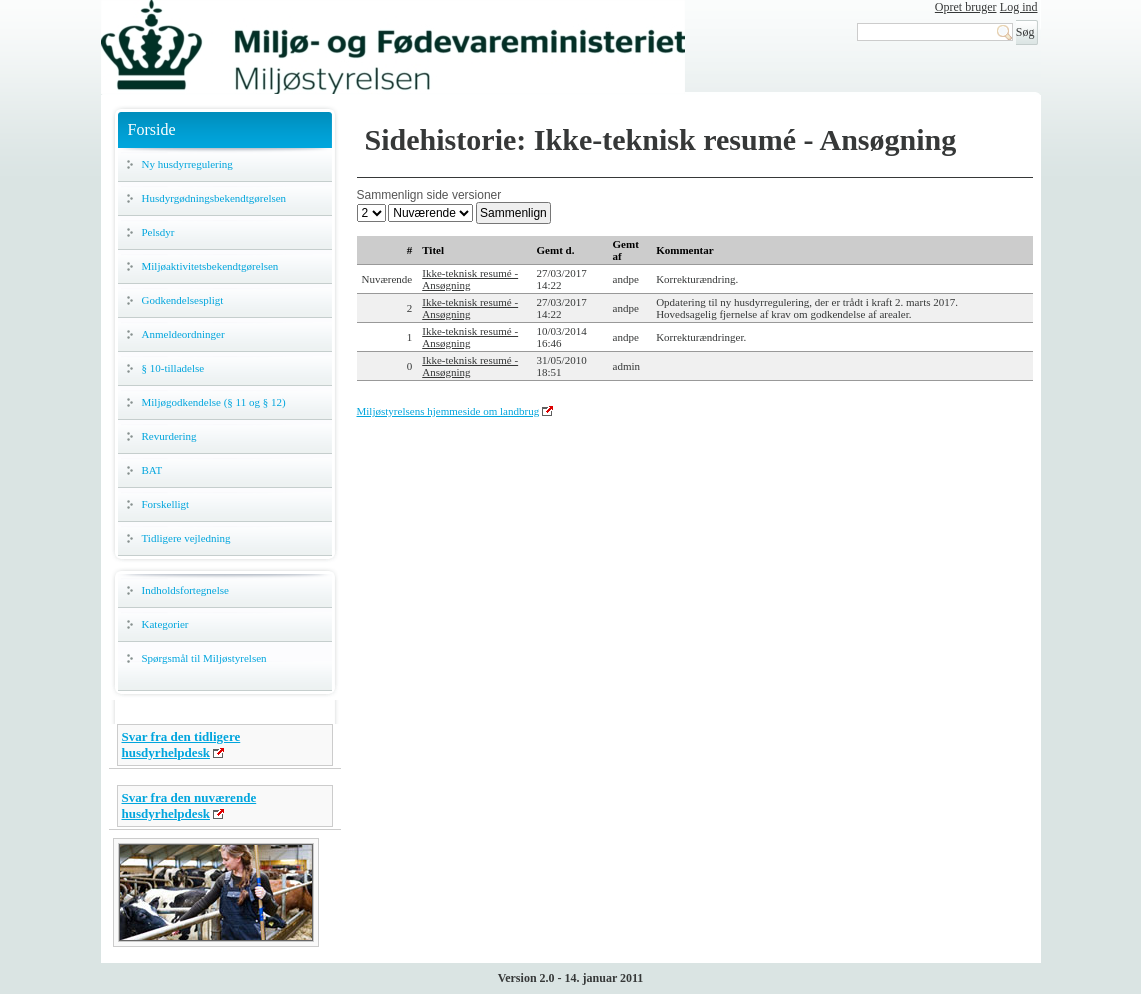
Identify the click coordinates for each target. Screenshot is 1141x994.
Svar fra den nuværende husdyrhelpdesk (189, 805)
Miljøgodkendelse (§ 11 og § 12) (214, 402)
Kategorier (165, 624)
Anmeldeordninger (183, 334)
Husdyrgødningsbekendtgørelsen (214, 198)
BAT (152, 470)
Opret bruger (966, 7)
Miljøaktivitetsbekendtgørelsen (210, 266)
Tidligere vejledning (186, 538)
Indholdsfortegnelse (185, 590)
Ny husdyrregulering (187, 164)
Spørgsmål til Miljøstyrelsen (204, 658)
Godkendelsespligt (183, 300)
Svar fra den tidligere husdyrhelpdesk (181, 744)
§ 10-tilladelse (173, 368)
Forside (152, 129)
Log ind (1019, 7)
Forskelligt (166, 504)
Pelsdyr (158, 232)
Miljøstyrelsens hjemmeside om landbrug (448, 411)
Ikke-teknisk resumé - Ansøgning (470, 279)
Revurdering (169, 436)
